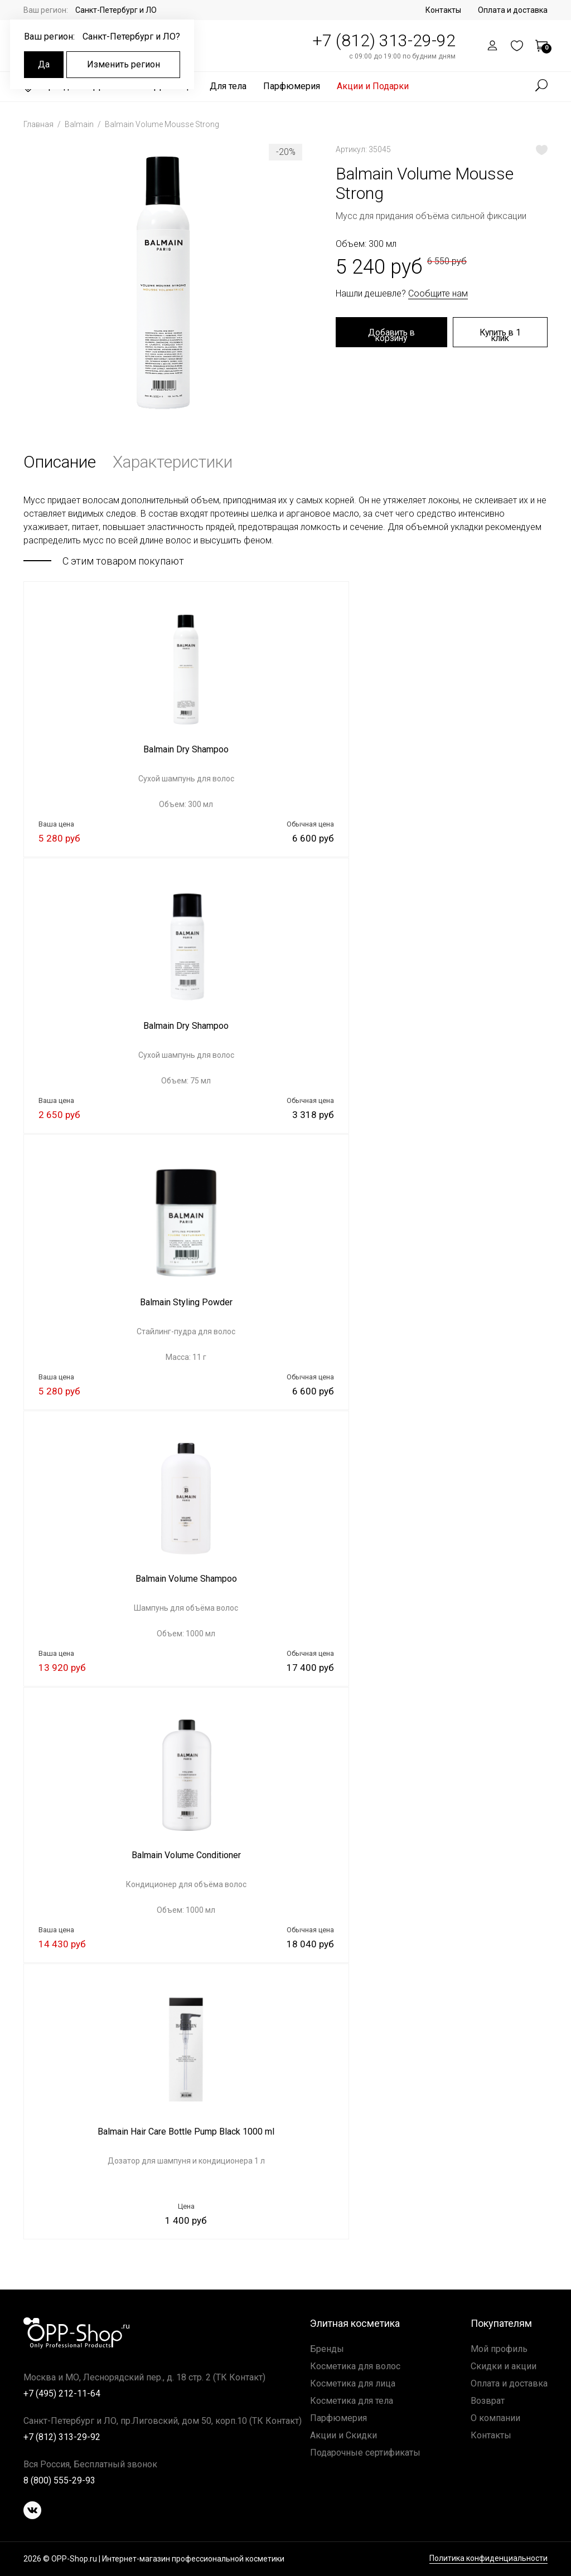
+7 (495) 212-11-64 (61, 2393)
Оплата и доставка (513, 10)
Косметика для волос (355, 2366)
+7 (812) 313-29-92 (384, 40)
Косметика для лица (352, 2383)
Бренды (327, 2349)
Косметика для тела (351, 2400)
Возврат (488, 2400)
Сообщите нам (438, 293)
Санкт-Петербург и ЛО (116, 10)
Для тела (228, 86)
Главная (39, 124)
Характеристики (173, 462)
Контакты (443, 10)
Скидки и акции (503, 2366)
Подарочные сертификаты (365, 2452)
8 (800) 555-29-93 (59, 2480)
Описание (59, 462)
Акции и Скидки (343, 2435)
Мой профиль (499, 2349)
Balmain (80, 124)
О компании (495, 2418)
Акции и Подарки (373, 86)
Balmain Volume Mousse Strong (162, 124)
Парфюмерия (291, 86)
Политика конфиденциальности (488, 2558)
